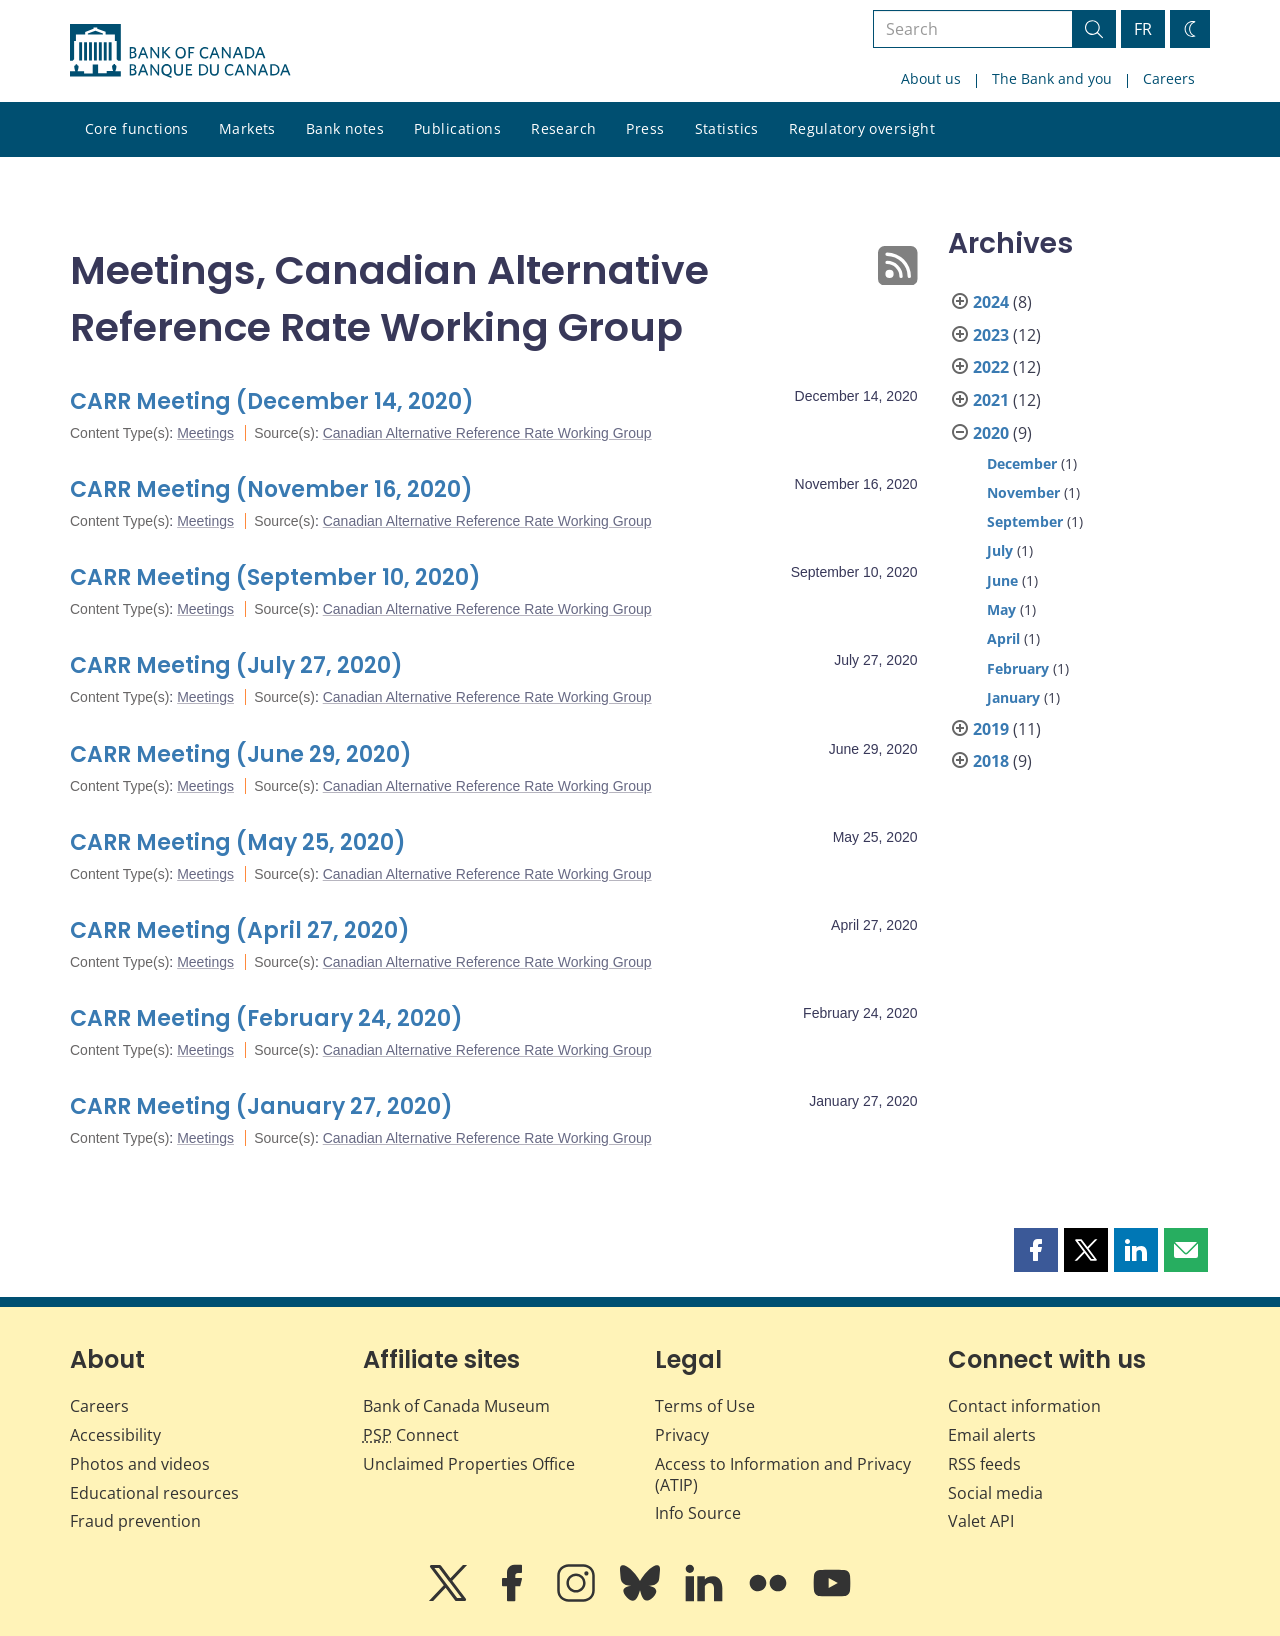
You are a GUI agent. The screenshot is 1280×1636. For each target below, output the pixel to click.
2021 (991, 400)
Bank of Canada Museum (456, 1406)
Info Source (698, 1513)
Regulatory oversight (862, 128)
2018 (991, 761)
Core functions (137, 128)
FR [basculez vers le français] (1143, 29)
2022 (991, 367)
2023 (991, 335)
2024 (991, 302)
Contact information (1024, 1406)
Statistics (727, 128)
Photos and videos (140, 1464)
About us (931, 78)
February (1018, 668)
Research (563, 128)
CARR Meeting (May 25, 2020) (238, 842)
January (1013, 697)
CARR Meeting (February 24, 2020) (266, 1018)
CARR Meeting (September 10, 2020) (275, 577)
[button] (1036, 1250)
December (1022, 463)
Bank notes (345, 128)
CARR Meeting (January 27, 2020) (261, 1106)
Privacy (682, 1435)
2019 (991, 729)
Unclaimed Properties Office (469, 1464)
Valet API (981, 1521)
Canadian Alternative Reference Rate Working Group (487, 433)
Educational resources (154, 1493)
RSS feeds (984, 1464)
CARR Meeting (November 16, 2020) (271, 489)
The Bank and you (1052, 78)
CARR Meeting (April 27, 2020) (240, 930)
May (1001, 609)
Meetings (205, 433)
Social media (995, 1493)
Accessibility (115, 1435)
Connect (411, 1435)
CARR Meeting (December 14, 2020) (272, 401)
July (1000, 550)
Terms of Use (705, 1406)
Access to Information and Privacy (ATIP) (783, 1474)
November (1023, 492)
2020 (991, 433)
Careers (1169, 78)
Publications (457, 128)
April (1003, 638)
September (1025, 521)
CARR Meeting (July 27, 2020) (236, 665)
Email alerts (992, 1435)
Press (645, 128)
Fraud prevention (135, 1521)
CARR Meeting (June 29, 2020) (241, 754)
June (1002, 580)
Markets (247, 128)
